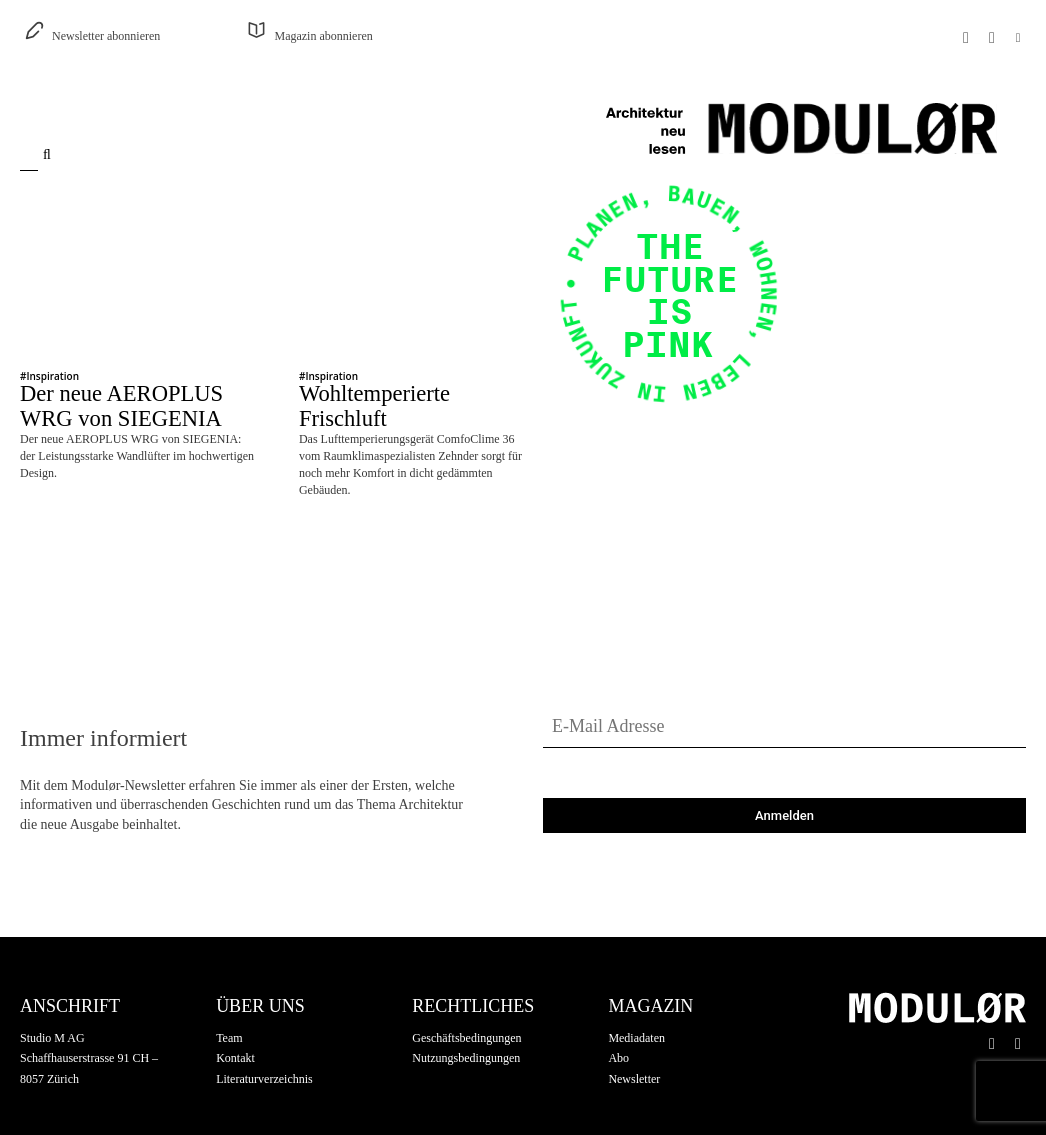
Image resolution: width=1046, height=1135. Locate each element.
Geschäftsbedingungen (466, 1011)
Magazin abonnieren (323, 36)
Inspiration (52, 376)
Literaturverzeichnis (264, 1053)
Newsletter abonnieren (106, 36)
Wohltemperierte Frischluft (375, 391)
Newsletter (634, 1053)
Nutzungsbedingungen (466, 1032)
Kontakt (235, 1032)
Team (229, 1011)
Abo (618, 1032)
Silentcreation (275, 1120)
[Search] (52, 155)
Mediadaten (636, 1011)
